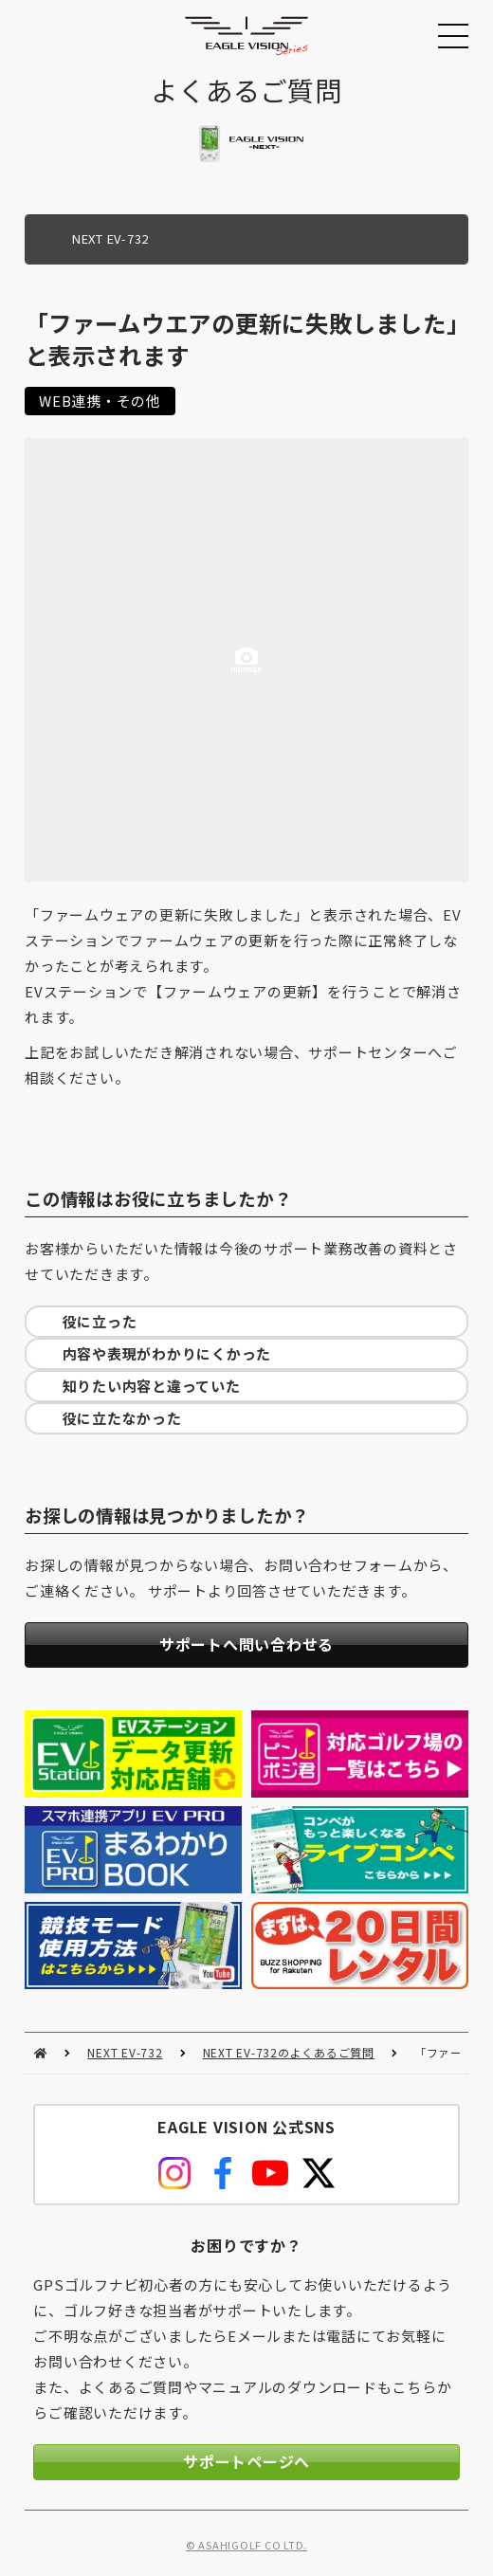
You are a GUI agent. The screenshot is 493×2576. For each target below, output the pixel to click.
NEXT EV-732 (124, 2052)
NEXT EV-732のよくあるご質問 (288, 2052)
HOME (40, 2053)
